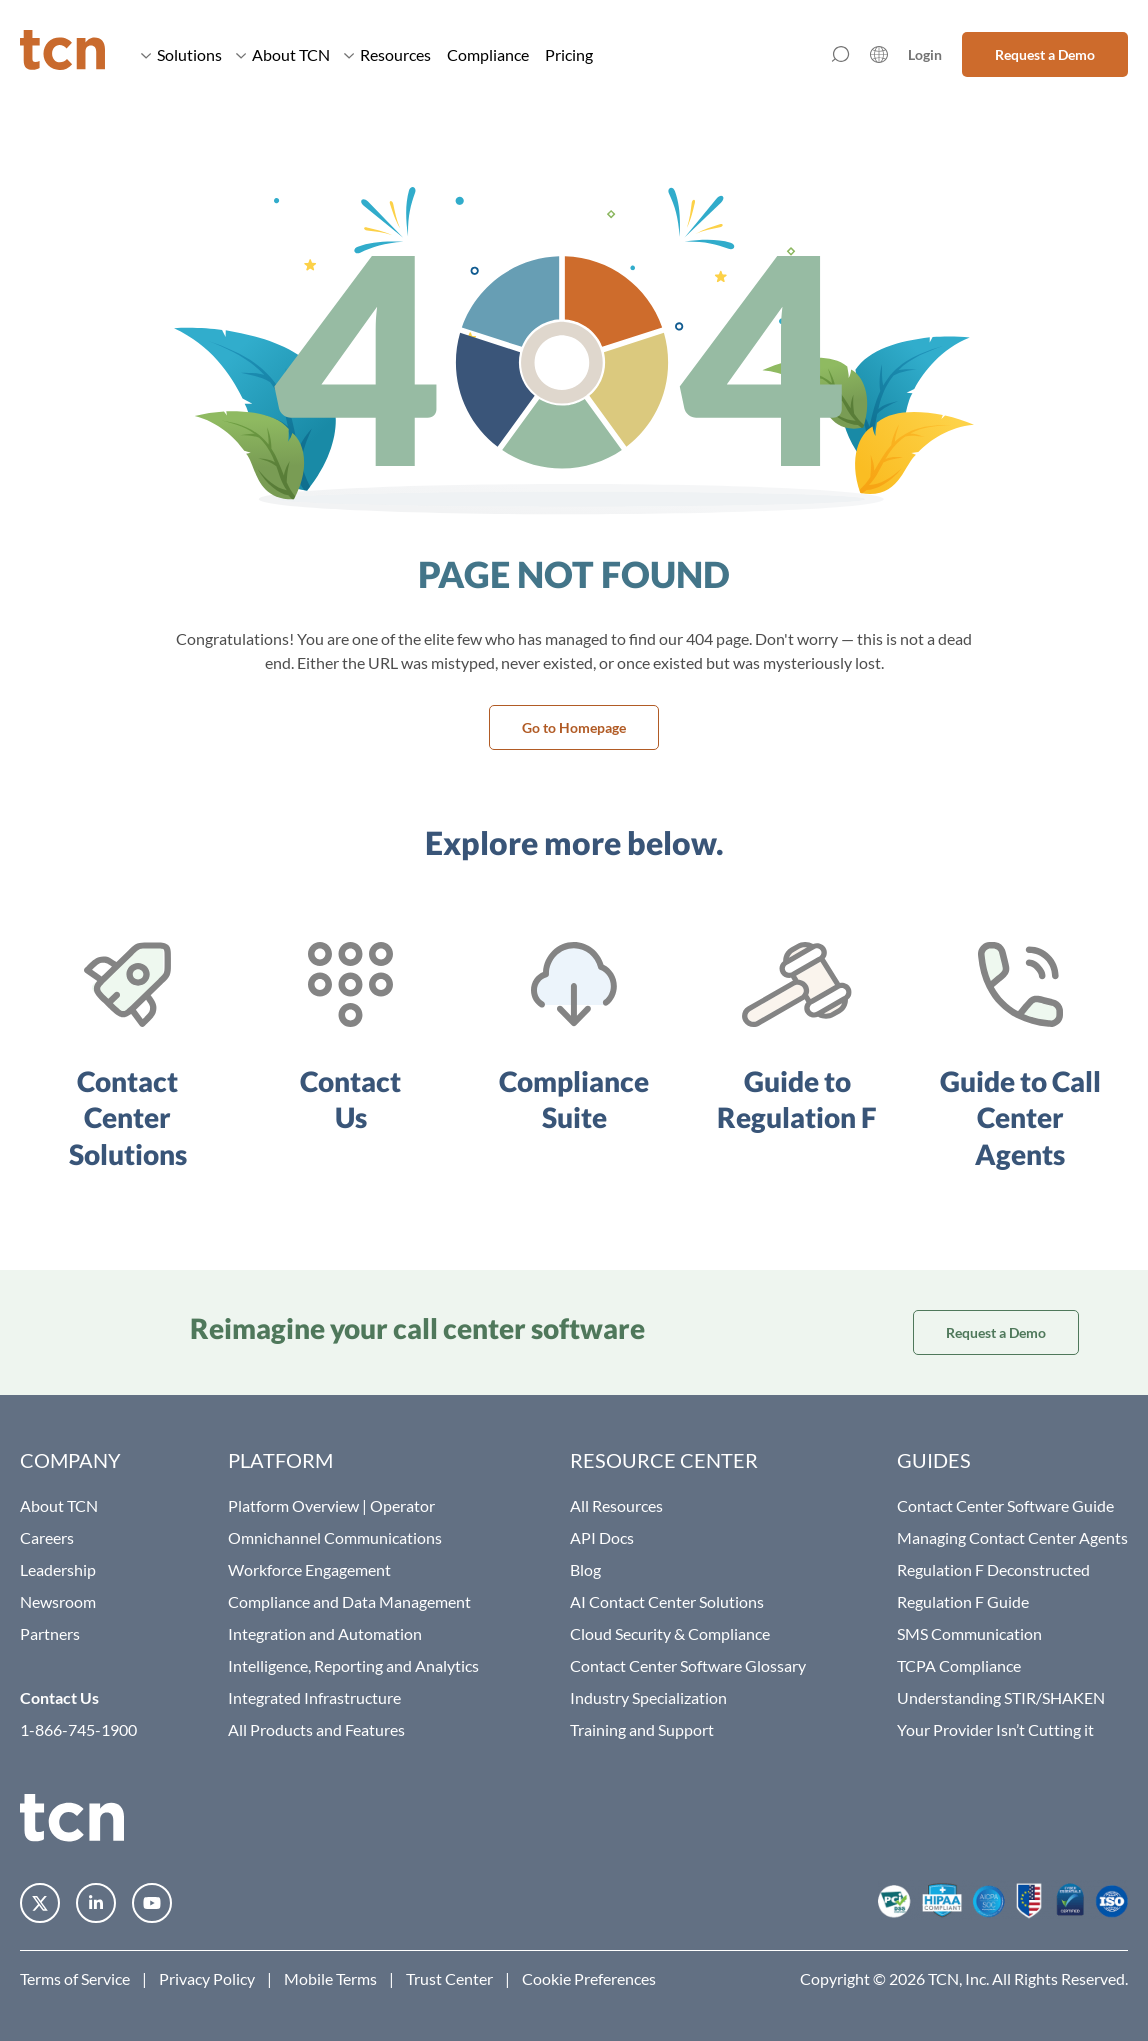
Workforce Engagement (309, 1569)
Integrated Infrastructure (314, 1697)
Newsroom (58, 1601)
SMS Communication (969, 1633)
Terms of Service (75, 1978)
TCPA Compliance (959, 1665)
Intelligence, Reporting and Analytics (353, 1665)
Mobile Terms (330, 1978)
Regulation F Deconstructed (993, 1569)
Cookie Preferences (589, 1978)
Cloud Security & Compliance (670, 1633)
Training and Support (642, 1729)
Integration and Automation (325, 1633)
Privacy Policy (207, 1978)
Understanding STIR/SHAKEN (1001, 1697)
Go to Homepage (574, 727)
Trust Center (449, 1978)
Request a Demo (1045, 54)
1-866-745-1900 (78, 1729)
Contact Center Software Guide (1005, 1505)
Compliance (488, 54)
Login (925, 54)
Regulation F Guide (963, 1601)
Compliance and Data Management (349, 1601)
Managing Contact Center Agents (1012, 1537)
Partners (50, 1633)
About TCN (283, 54)
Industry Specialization (648, 1697)
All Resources (616, 1505)
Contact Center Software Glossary (688, 1665)
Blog (585, 1569)
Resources (387, 54)
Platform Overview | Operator (331, 1505)
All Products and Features (316, 1729)
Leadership (58, 1569)
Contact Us (59, 1697)
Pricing (569, 54)
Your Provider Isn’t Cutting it (995, 1729)
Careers (47, 1537)
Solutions (181, 54)
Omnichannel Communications (335, 1537)
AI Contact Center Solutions (667, 1601)
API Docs (602, 1537)
